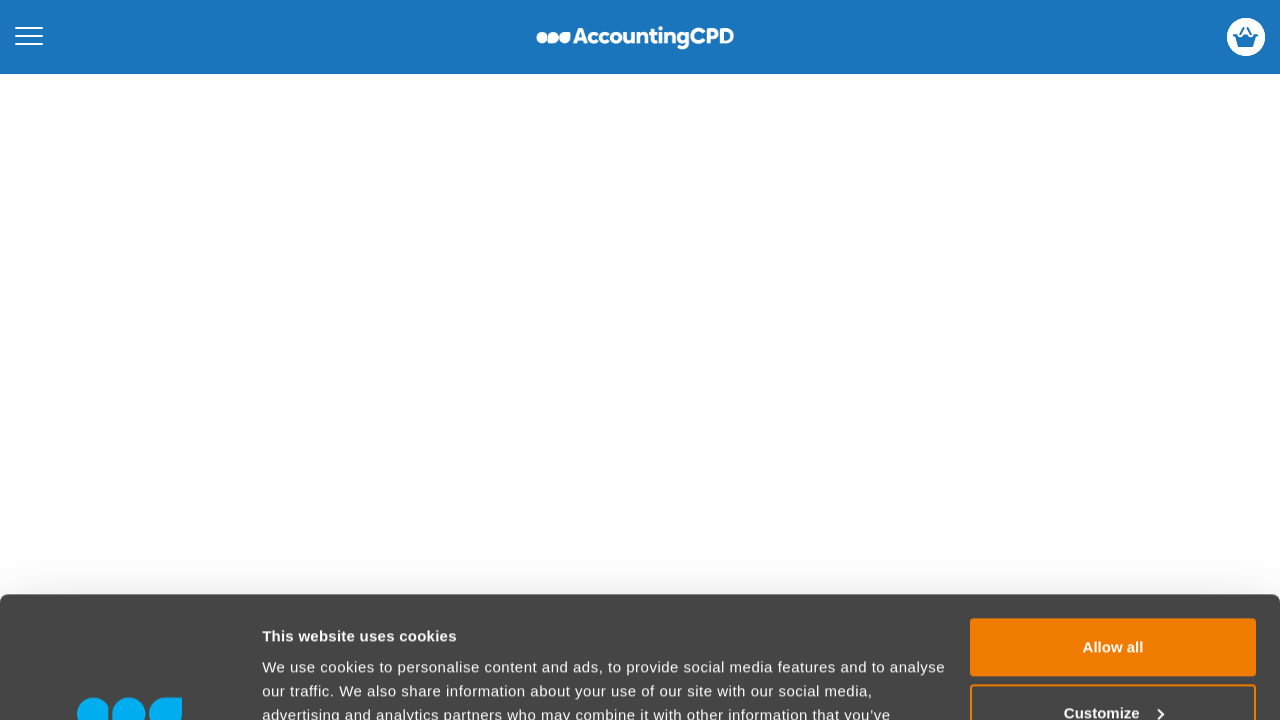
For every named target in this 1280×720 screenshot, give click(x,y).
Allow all (1113, 533)
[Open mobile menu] (29, 37)
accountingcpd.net (635, 37)
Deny (1113, 664)
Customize (1114, 598)
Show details (308, 680)
